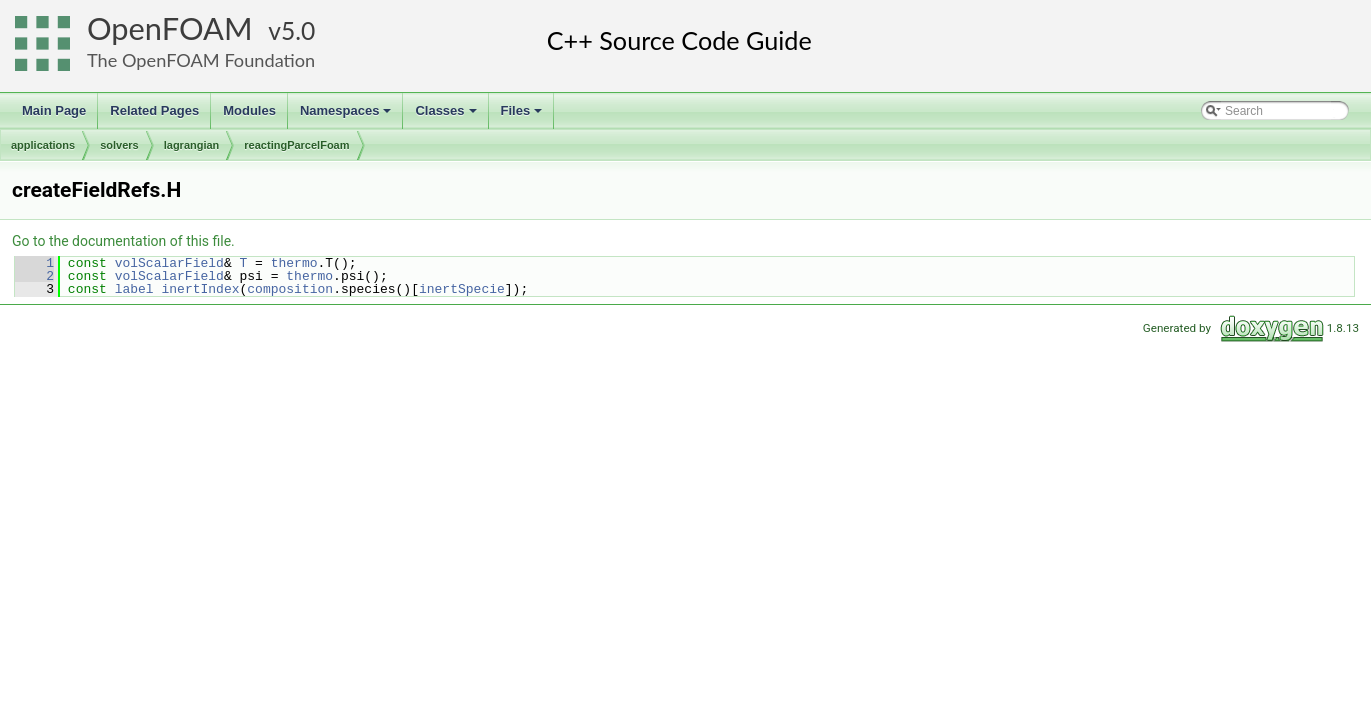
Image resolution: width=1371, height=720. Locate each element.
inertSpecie (462, 289)
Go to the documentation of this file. (123, 241)
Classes (447, 116)
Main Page (54, 110)
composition (290, 289)
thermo (294, 263)
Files (523, 116)
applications (43, 145)
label (134, 289)
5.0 (298, 30)
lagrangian (192, 145)
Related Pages (154, 110)
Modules (249, 110)
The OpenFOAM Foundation (201, 60)
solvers (119, 145)
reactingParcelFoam (296, 145)
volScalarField (169, 263)
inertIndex (200, 289)
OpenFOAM (170, 28)
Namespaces (347, 116)
